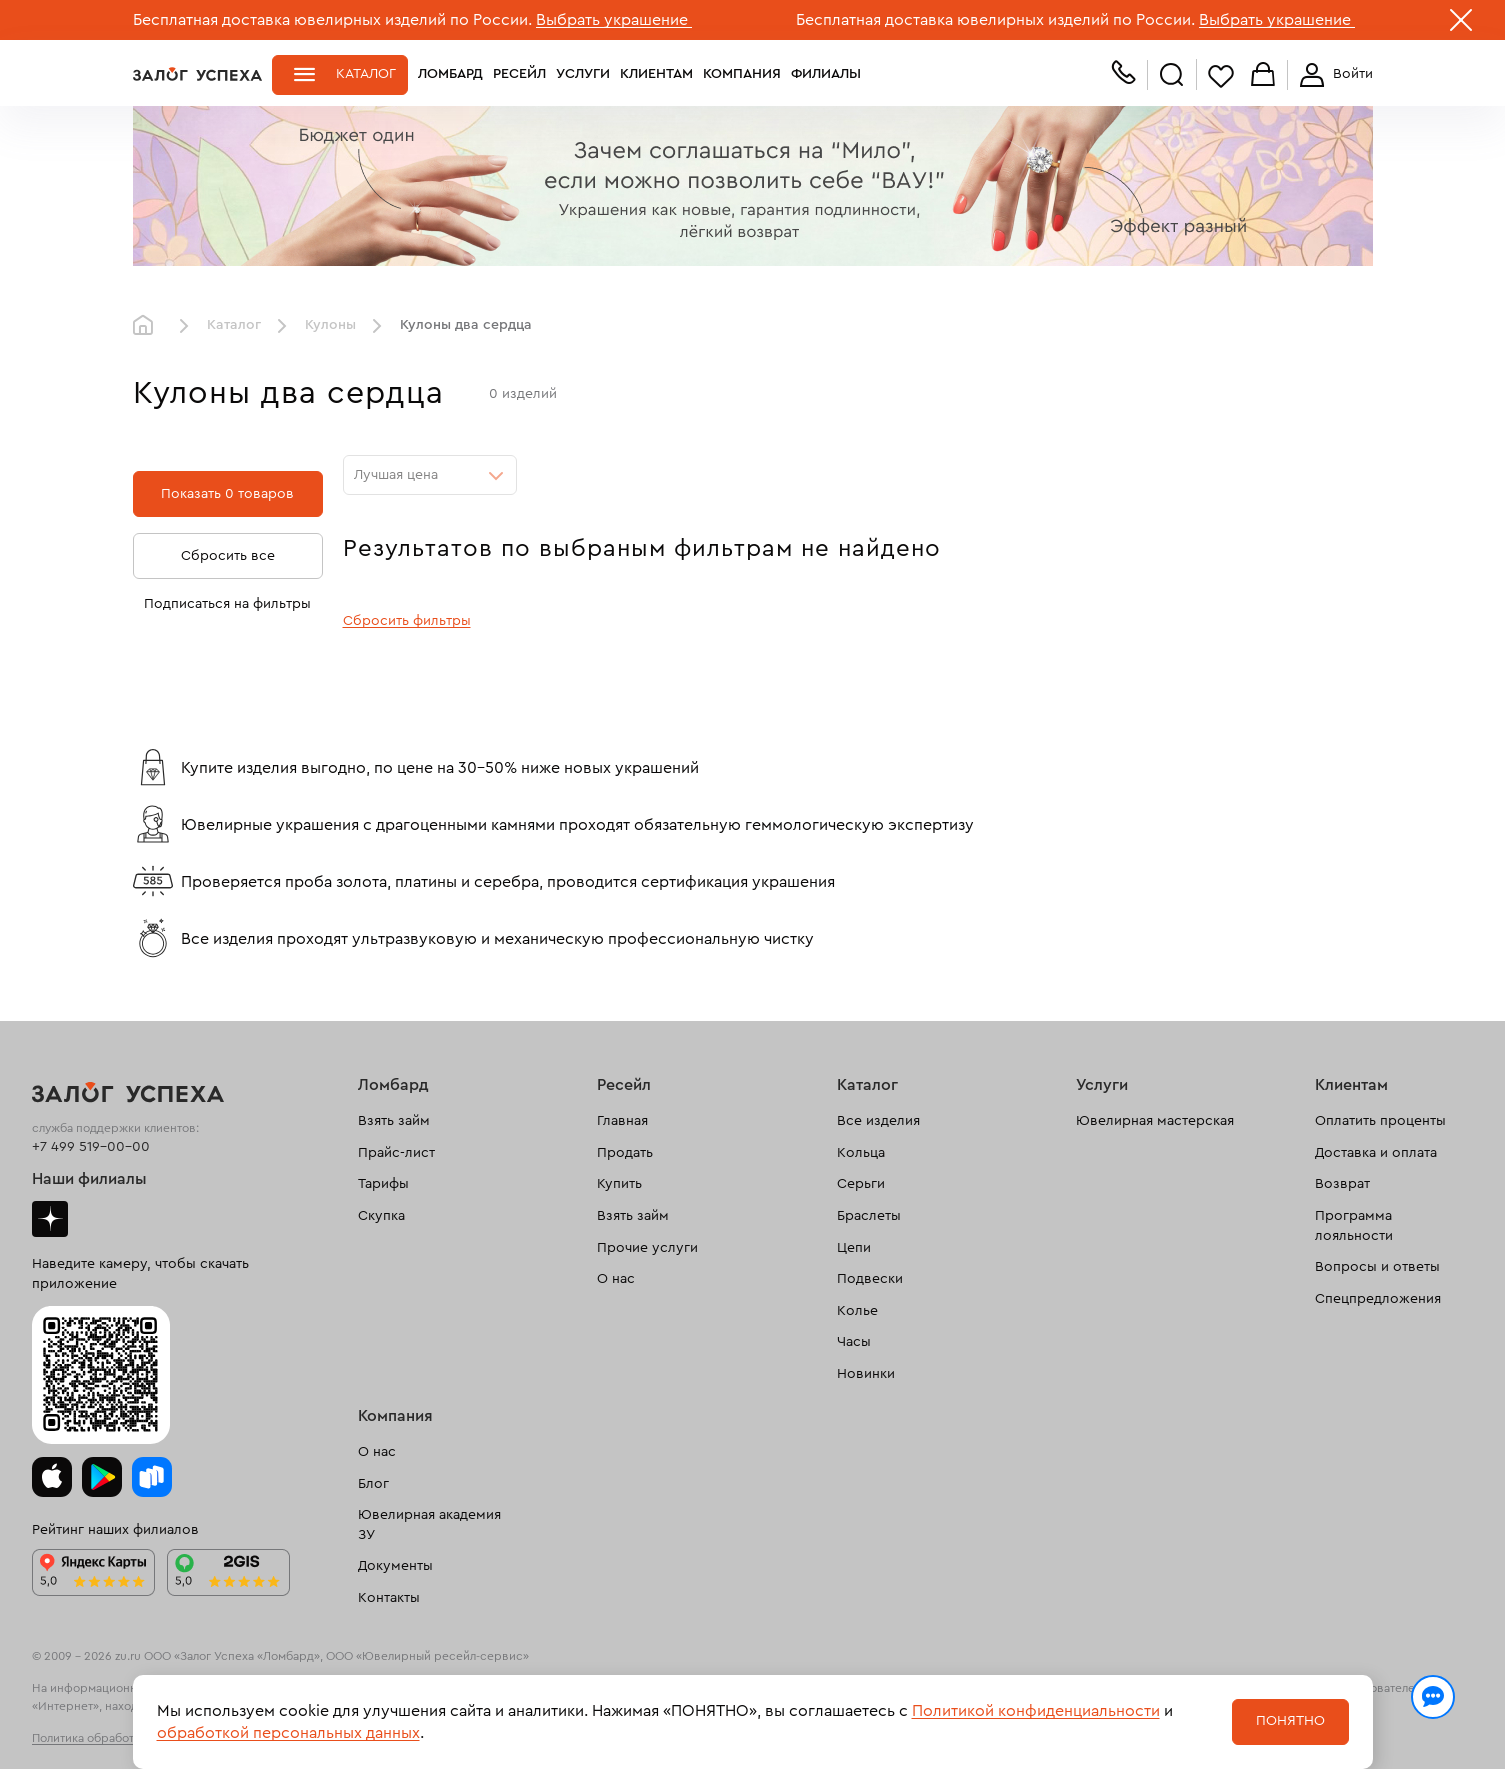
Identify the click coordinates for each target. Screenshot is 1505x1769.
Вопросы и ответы (1377, 1267)
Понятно (1290, 1721)
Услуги (583, 74)
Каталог (366, 74)
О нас (616, 1279)
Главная (148, 326)
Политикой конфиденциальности (1036, 1711)
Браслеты (869, 1216)
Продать (625, 1153)
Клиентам (656, 74)
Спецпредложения (1378, 1299)
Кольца (861, 1153)
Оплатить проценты (1380, 1121)
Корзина (1263, 75)
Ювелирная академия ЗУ (429, 1525)
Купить (619, 1184)
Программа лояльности (1354, 1226)
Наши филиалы (89, 1179)
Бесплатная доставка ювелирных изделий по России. (332, 20)
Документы (395, 1566)
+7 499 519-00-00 (91, 1147)
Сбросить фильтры (407, 621)
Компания (742, 74)
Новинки (866, 1374)
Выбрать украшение (614, 20)
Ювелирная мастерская (1155, 1121)
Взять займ (394, 1121)
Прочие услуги (647, 1248)
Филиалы (826, 74)
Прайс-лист (396, 1153)
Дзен (50, 1219)
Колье (857, 1311)
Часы (854, 1342)
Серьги (861, 1184)
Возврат (1342, 1184)
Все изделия (878, 1121)
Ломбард (450, 74)
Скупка (381, 1216)
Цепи (854, 1248)
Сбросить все (228, 556)
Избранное (1221, 75)
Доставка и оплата (1376, 1153)
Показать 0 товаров (227, 494)
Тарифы (383, 1184)
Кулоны (330, 325)
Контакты (389, 1598)
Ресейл (519, 74)
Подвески (870, 1279)
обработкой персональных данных (288, 1733)
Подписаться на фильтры (227, 604)
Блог (373, 1484)
